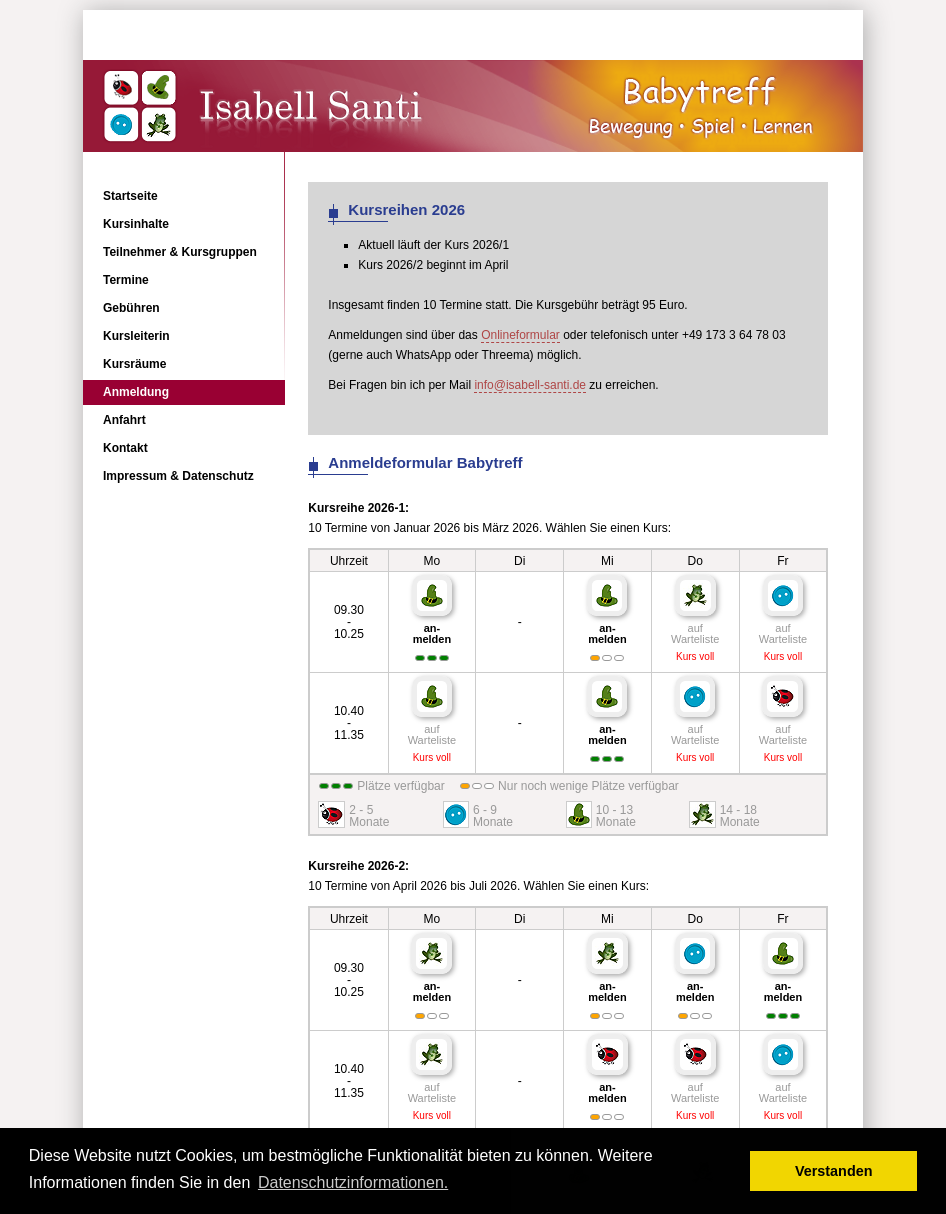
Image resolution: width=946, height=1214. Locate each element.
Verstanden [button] (834, 1171)
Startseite (130, 196)
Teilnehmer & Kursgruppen (180, 252)
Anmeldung (136, 392)
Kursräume (134, 364)
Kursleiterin (136, 336)
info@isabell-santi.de (530, 385)
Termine (126, 280)
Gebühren (131, 308)
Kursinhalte (136, 224)
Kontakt (125, 448)
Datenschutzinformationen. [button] (353, 1182)
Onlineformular (520, 335)
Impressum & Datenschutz (178, 476)
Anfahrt (124, 420)
